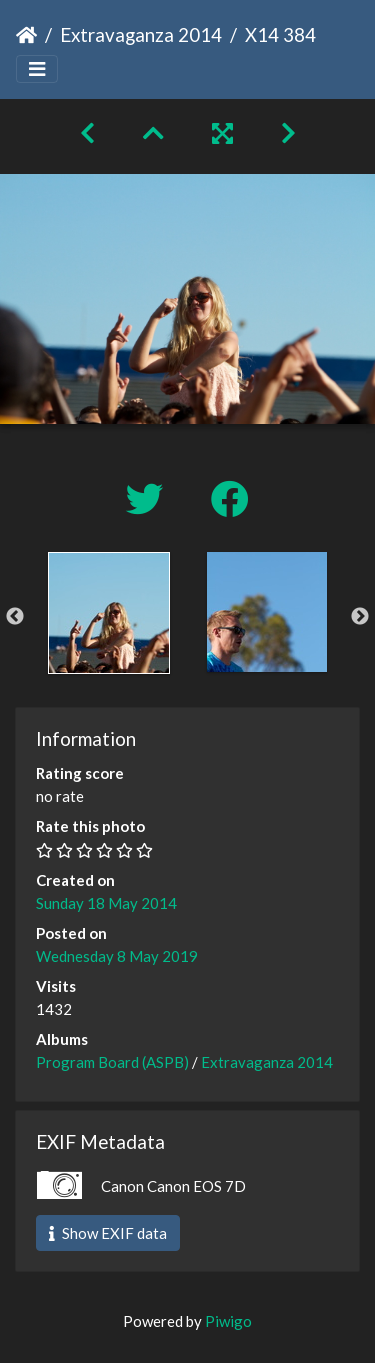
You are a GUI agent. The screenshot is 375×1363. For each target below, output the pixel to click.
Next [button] (360, 617)
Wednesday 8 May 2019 (117, 956)
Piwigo (228, 1321)
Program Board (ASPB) (112, 1062)
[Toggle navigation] (37, 69)
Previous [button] (15, 617)
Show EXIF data (108, 1233)
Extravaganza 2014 (141, 34)
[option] (109, 613)
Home (26, 35)
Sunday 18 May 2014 (106, 903)
